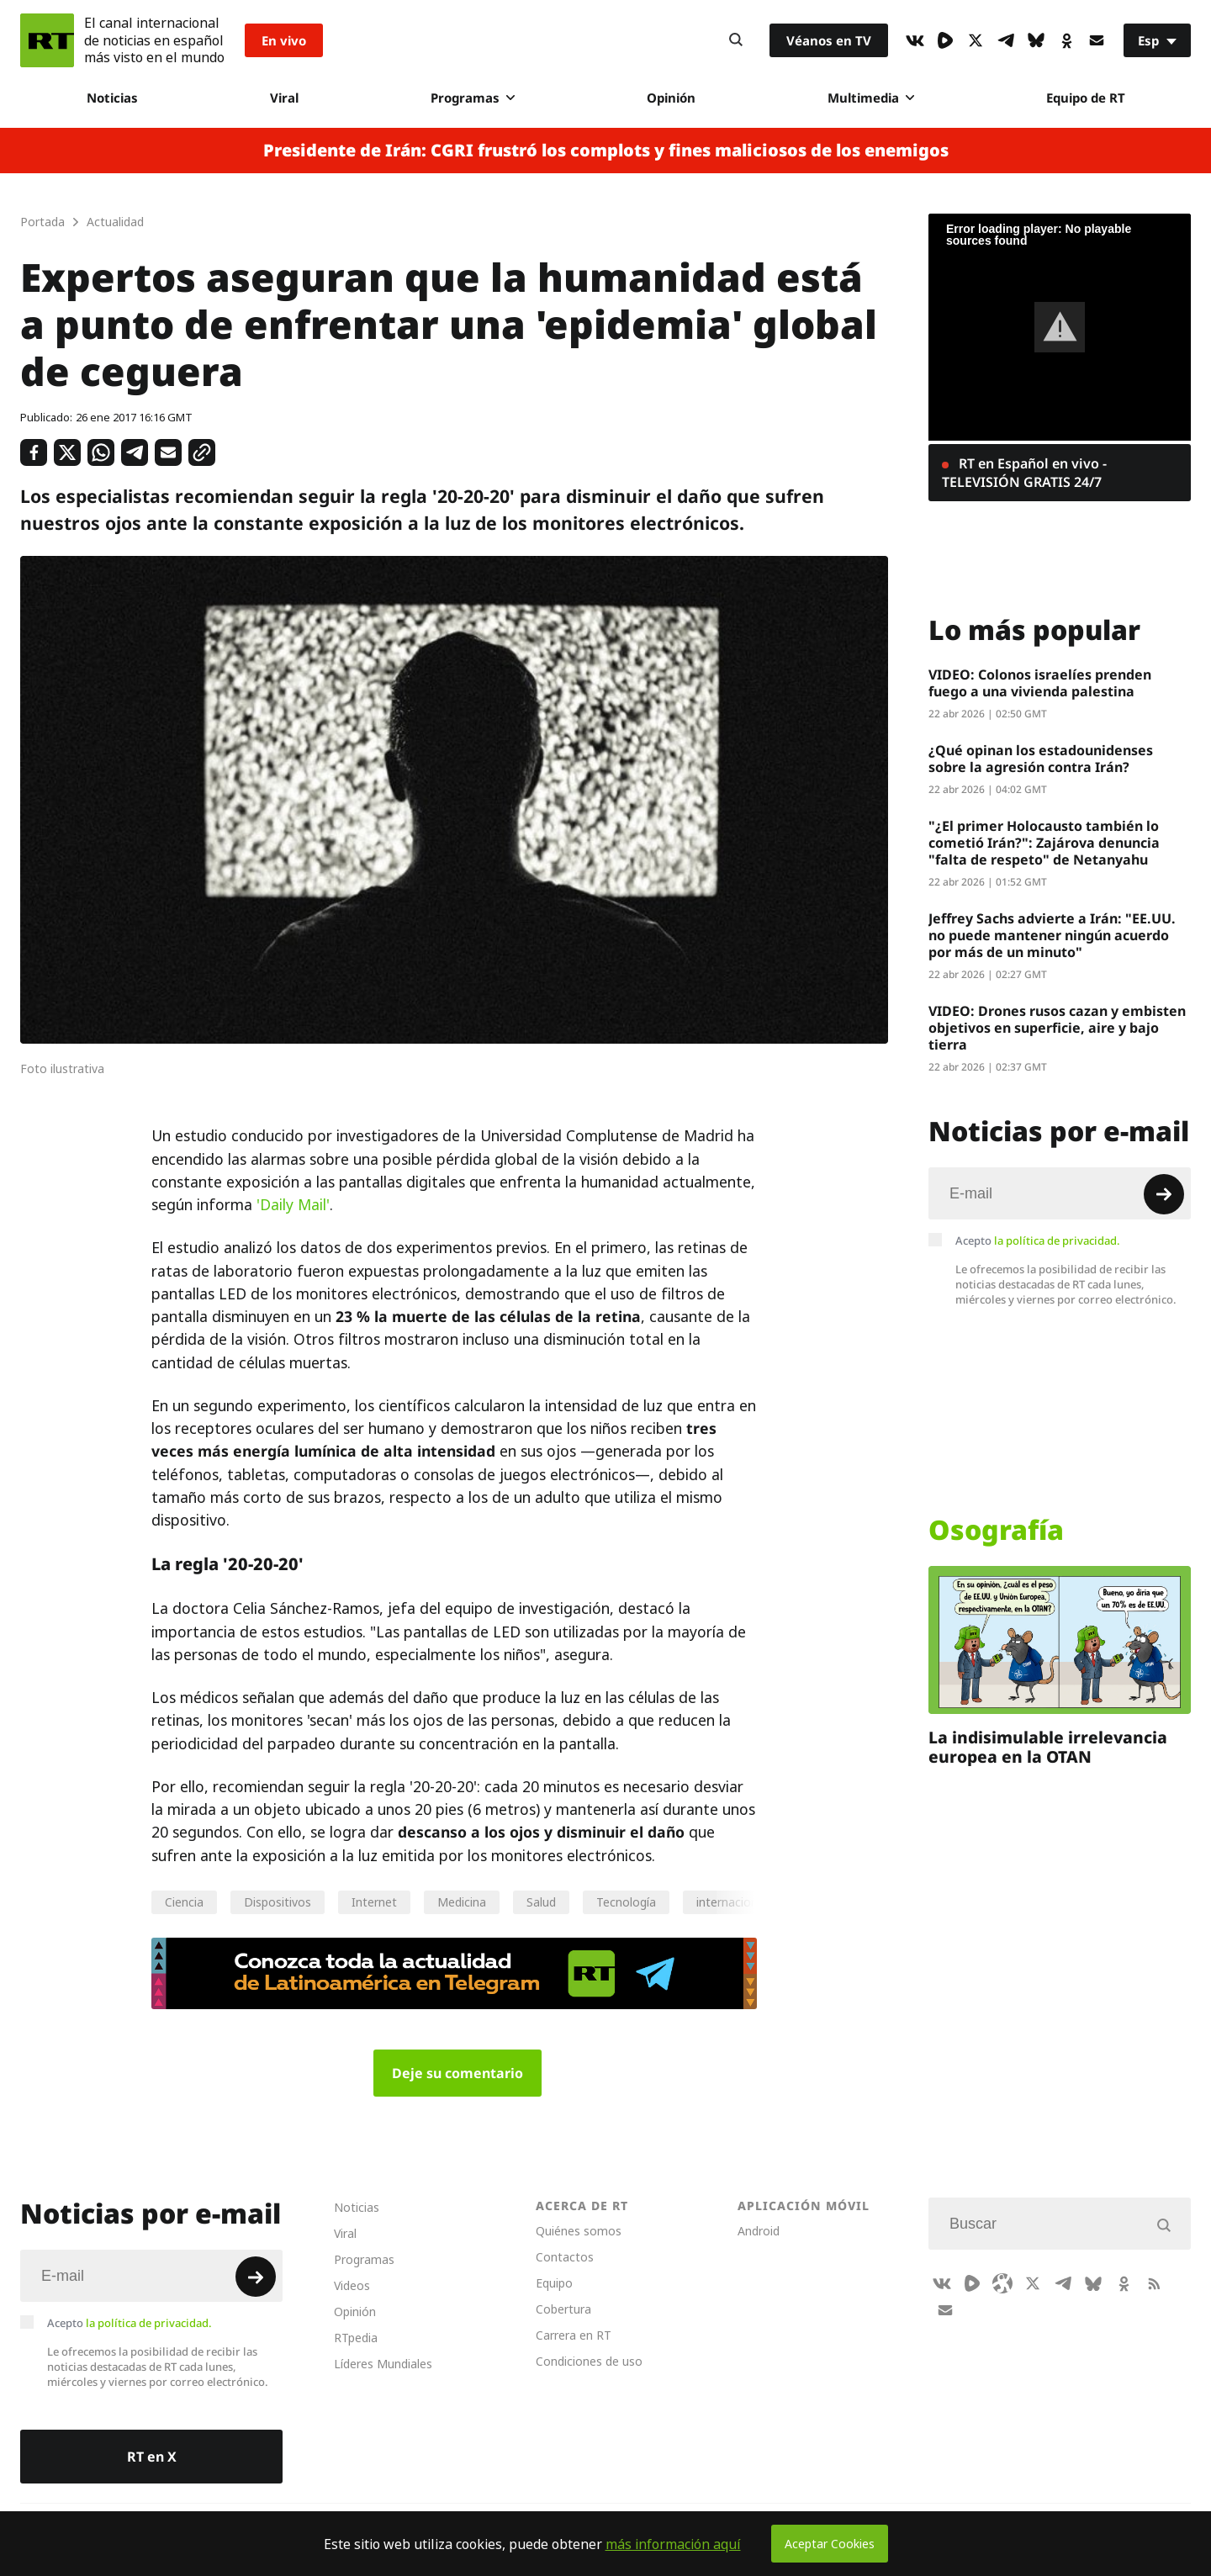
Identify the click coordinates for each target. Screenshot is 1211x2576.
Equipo (554, 2283)
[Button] (736, 40)
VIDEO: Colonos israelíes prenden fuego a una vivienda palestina (1039, 683)
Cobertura (563, 2309)
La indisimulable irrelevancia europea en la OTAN (1047, 1747)
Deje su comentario (457, 2073)
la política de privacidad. (1057, 1240)
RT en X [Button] (152, 2456)
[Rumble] (945, 40)
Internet (374, 1902)
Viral (284, 97)
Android (759, 2231)
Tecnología (626, 1902)
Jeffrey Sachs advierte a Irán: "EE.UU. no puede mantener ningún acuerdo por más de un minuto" (1052, 935)
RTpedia (356, 2337)
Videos (352, 2285)
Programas (473, 97)
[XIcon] (975, 40)
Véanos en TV (828, 40)
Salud (541, 1902)
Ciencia (184, 1902)
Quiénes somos (578, 2231)
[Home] (47, 40)
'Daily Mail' (293, 1204)
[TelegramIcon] (1005, 40)
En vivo (284, 40)
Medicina (461, 1902)
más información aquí (673, 2544)
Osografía (996, 1530)
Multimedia (871, 97)
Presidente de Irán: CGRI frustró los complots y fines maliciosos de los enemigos (606, 150)
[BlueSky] (1036, 40)
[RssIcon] (1153, 2283)
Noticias (112, 97)
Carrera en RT (573, 2335)
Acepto (1037, 1240)
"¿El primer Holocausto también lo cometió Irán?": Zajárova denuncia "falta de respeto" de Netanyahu (1044, 843)
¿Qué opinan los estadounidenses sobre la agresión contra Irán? (1040, 758)
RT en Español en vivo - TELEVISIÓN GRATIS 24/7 (1024, 472)
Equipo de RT (1085, 97)
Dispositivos (277, 1902)
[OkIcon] (1066, 40)
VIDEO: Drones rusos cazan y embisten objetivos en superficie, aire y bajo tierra (1057, 1028)
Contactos (565, 2257)
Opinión (671, 97)
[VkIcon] (915, 40)
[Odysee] (1002, 2283)
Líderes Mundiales (383, 2363)
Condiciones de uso (589, 2361)
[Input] (1059, 1193)
